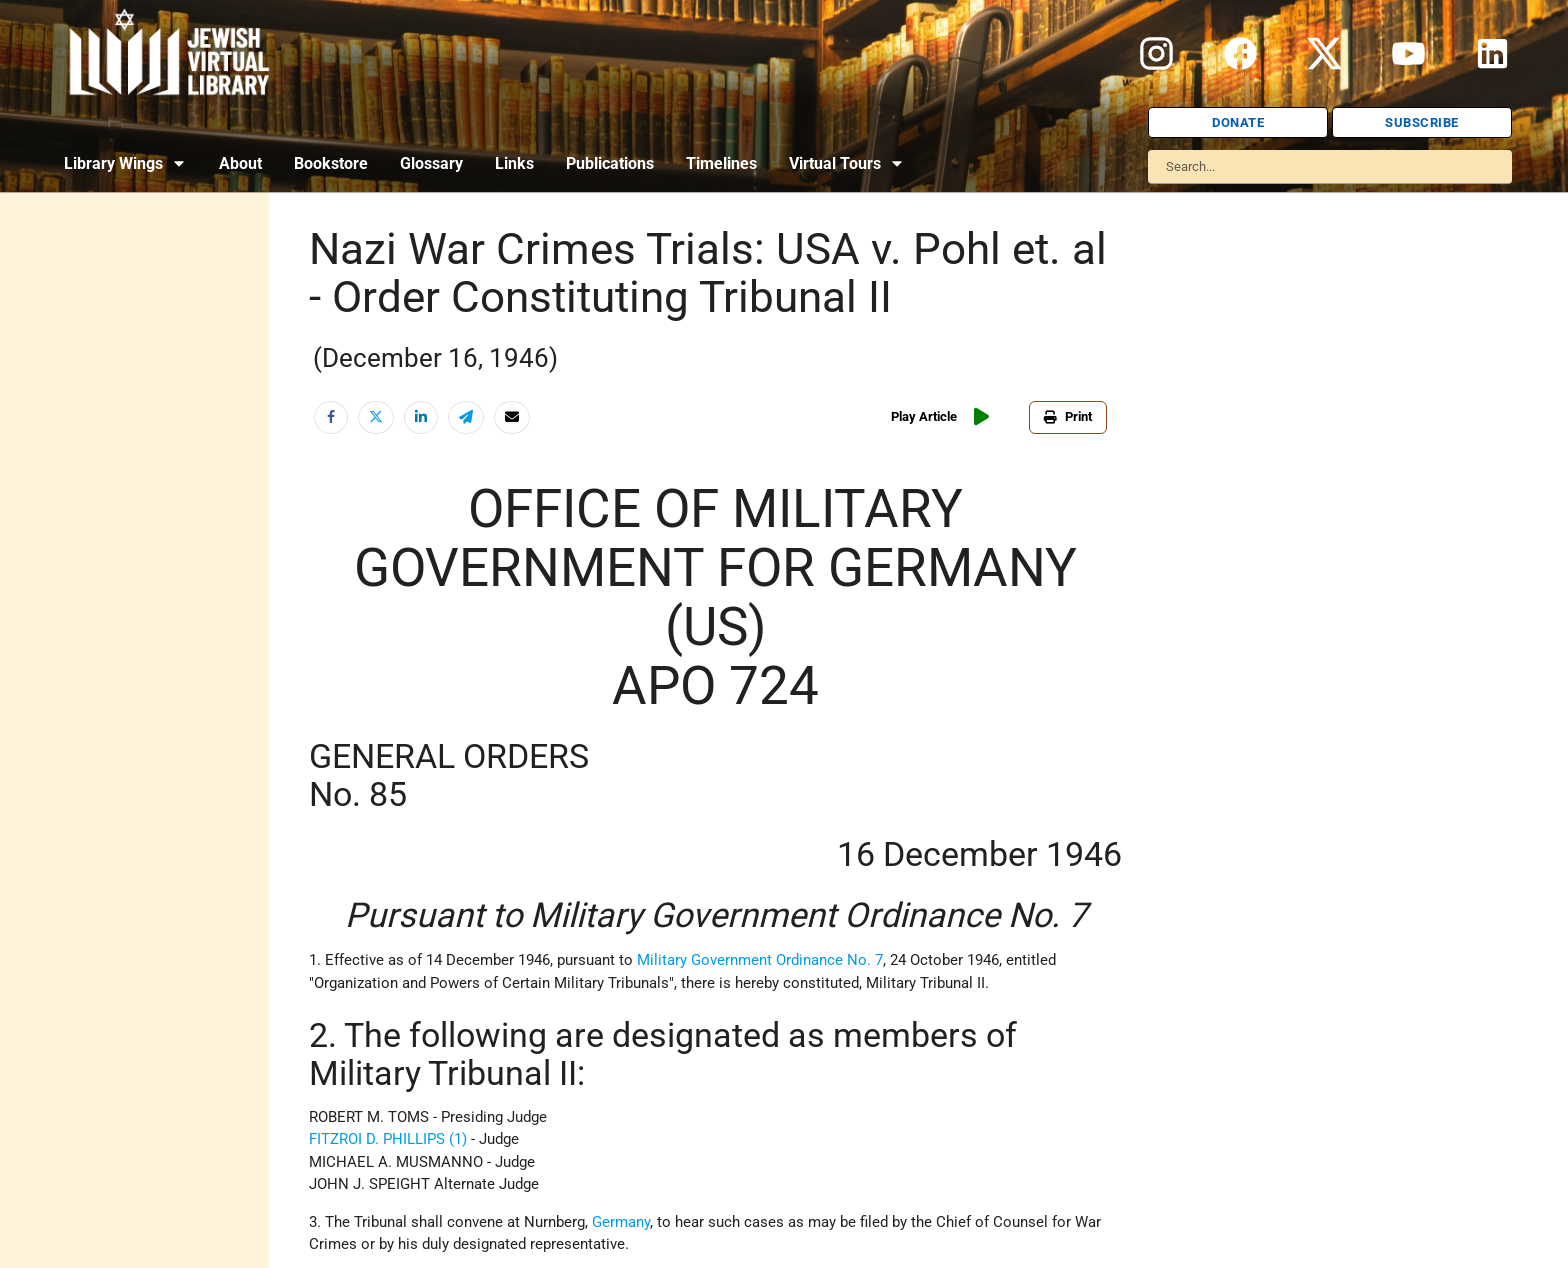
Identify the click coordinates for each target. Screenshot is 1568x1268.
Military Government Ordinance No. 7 (760, 960)
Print (1068, 416)
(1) (458, 1139)
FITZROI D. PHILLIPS (377, 1139)
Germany (621, 1222)
